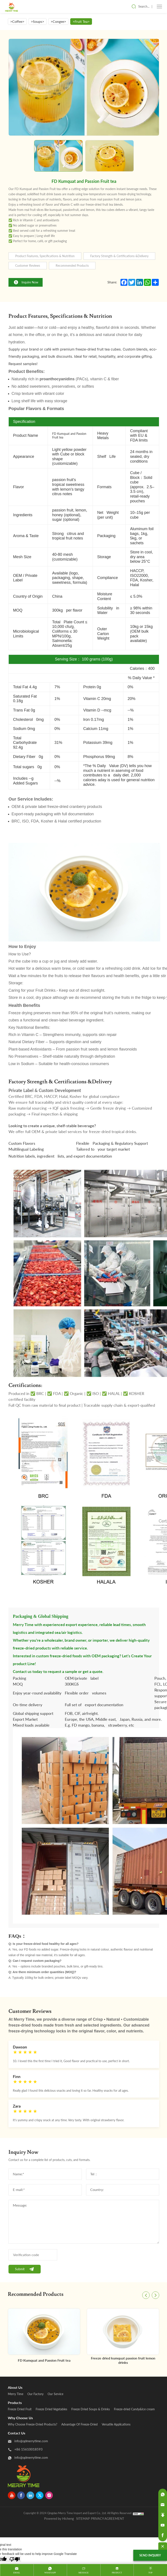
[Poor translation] (14, 2508)
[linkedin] (30, 2445)
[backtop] (162, 2515)
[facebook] (21, 2445)
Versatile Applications (116, 2374)
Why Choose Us (20, 2367)
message (83, 2572)
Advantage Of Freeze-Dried (79, 2374)
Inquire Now (25, 282)
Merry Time (15, 2343)
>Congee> (58, 21)
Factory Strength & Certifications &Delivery (119, 256)
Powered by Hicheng (59, 2468)
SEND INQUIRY (150, 2555)
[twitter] (39, 2445)
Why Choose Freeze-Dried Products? (32, 2374)
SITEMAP (83, 2468)
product (117, 2572)
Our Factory (35, 2343)
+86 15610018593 (28, 2399)
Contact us (16, 2382)
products (15, 2352)
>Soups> (37, 21)
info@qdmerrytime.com (31, 2390)
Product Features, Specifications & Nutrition (45, 256)
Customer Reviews (27, 265)
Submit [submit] (24, 2218)
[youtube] (11, 2445)
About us (15, 2337)
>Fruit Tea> (81, 21)
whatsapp (50, 2572)
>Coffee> (17, 21)
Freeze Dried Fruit (20, 2358)
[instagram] (49, 2445)
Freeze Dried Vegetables (51, 2358)
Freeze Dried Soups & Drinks (90, 2358)
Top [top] (150, 2572)
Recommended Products (72, 265)
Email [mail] (16, 2572)
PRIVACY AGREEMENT (107, 2468)
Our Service (55, 2343)
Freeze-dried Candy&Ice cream (134, 2358)
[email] (162, 2504)
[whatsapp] (162, 2494)
